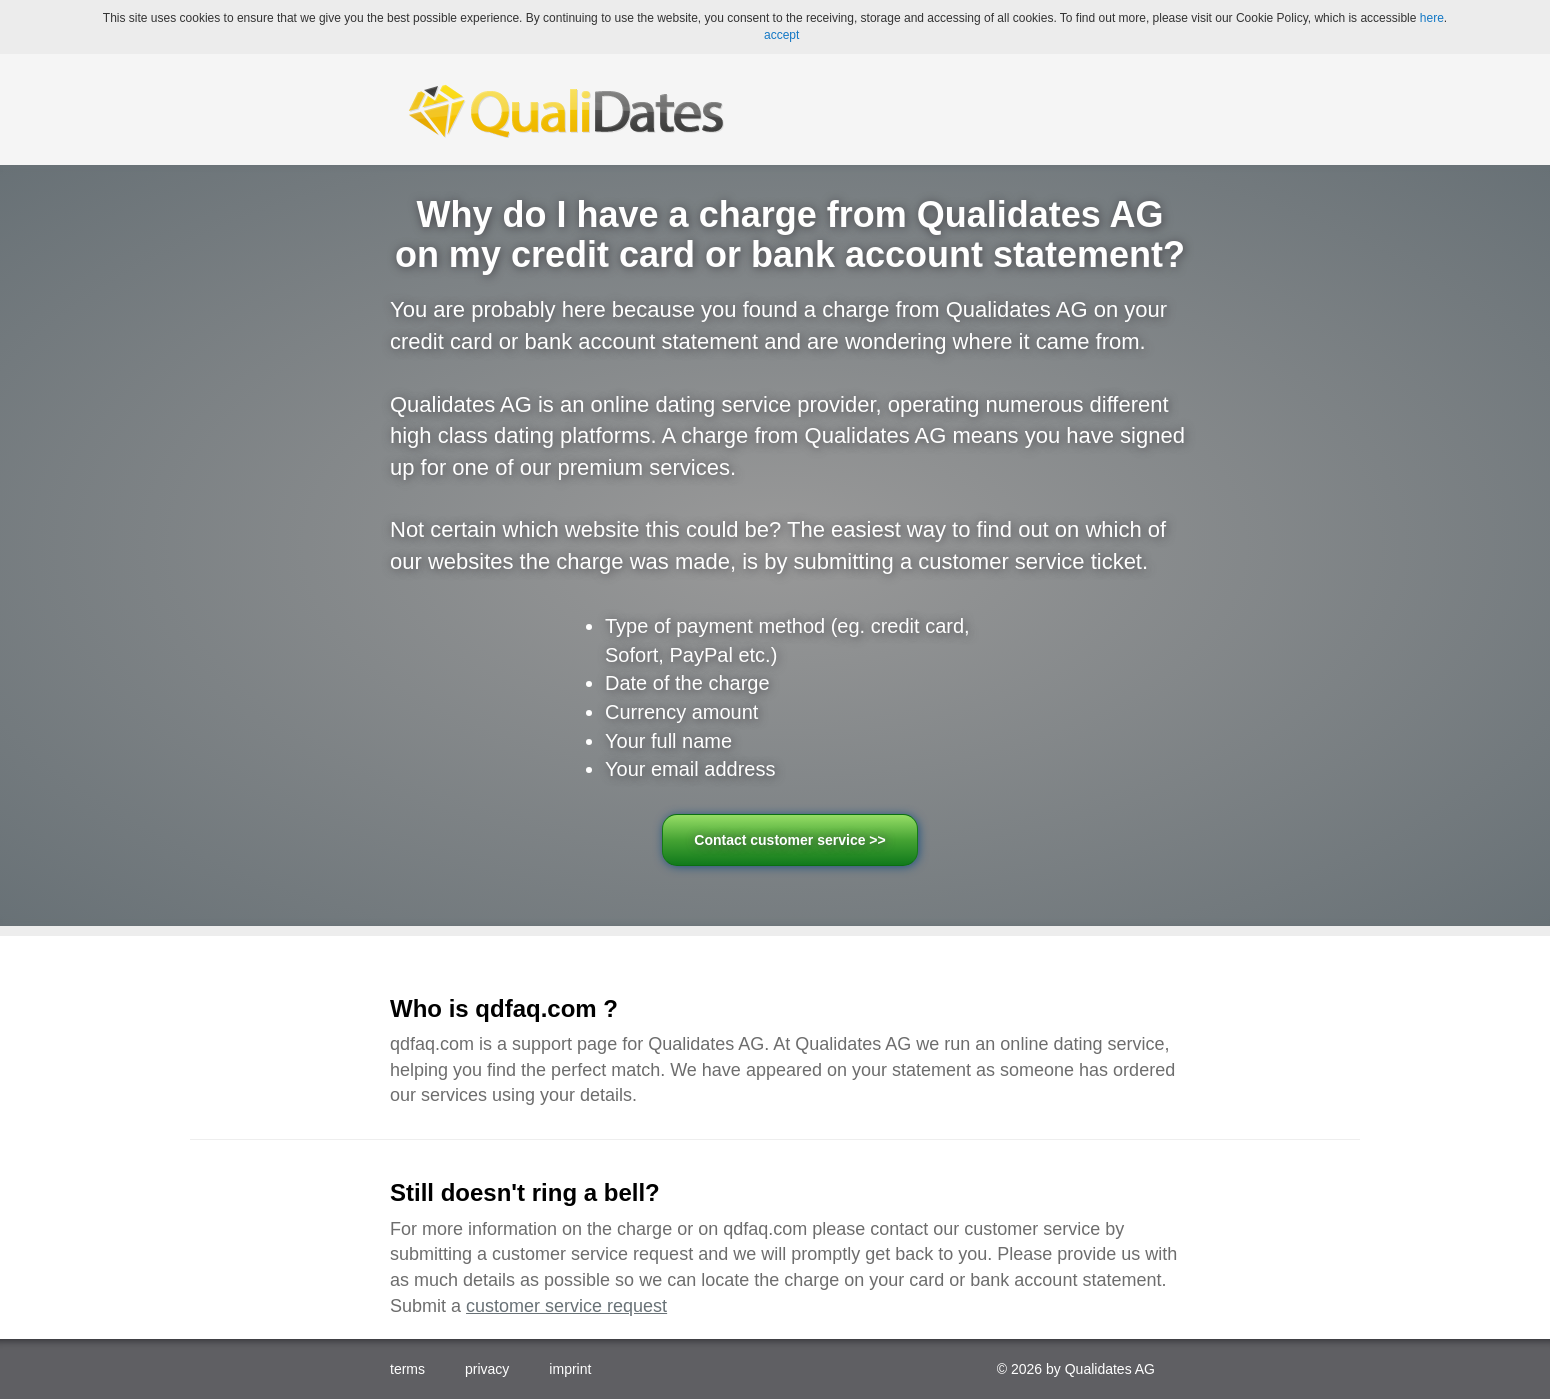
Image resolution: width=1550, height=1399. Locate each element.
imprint (570, 1369)
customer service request (566, 1306)
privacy (487, 1369)
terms (407, 1369)
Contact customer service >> (789, 840)
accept (781, 35)
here (1432, 18)
